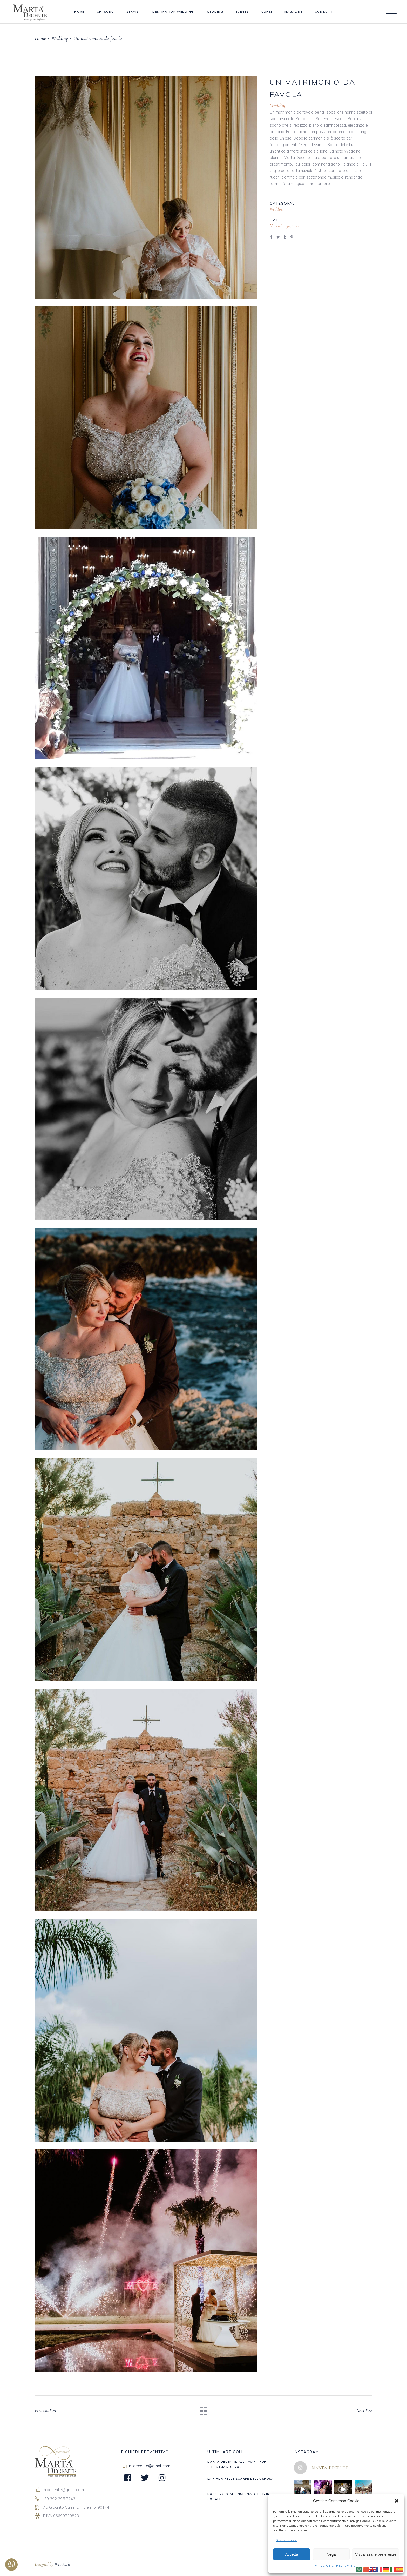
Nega (331, 2554)
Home (40, 38)
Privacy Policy (324, 2566)
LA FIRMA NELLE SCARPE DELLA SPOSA (240, 2478)
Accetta (291, 2554)
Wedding (59, 38)
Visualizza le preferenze (375, 2554)
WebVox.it (62, 2564)
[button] (396, 2501)
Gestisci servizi (286, 2540)
